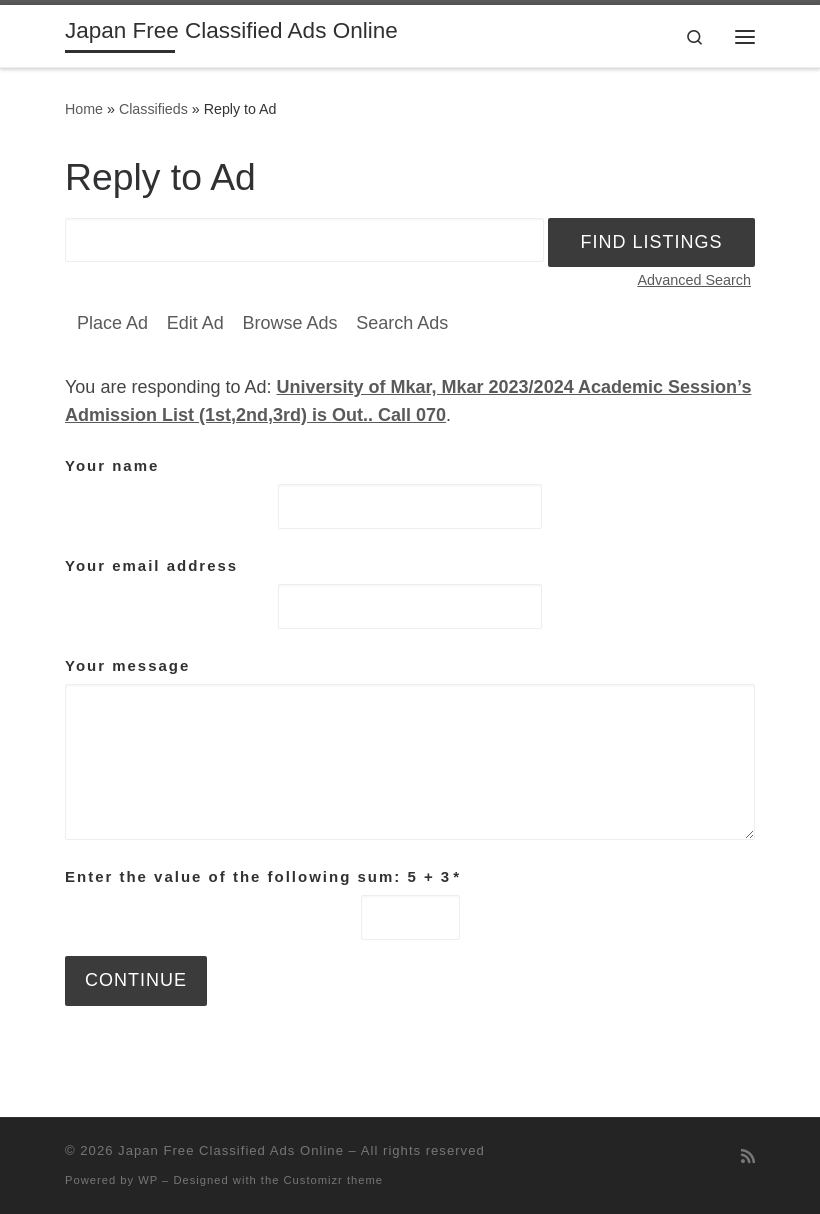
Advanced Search (694, 280)
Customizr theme (334, 1180)
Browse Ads (289, 323)
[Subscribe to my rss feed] (748, 1156)
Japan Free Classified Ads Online (231, 1150)
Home (84, 109)
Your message (127, 665)
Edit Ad (195, 323)
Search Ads (402, 323)
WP (148, 1180)
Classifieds (153, 109)
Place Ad (112, 323)
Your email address (151, 565)
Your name (112, 465)
